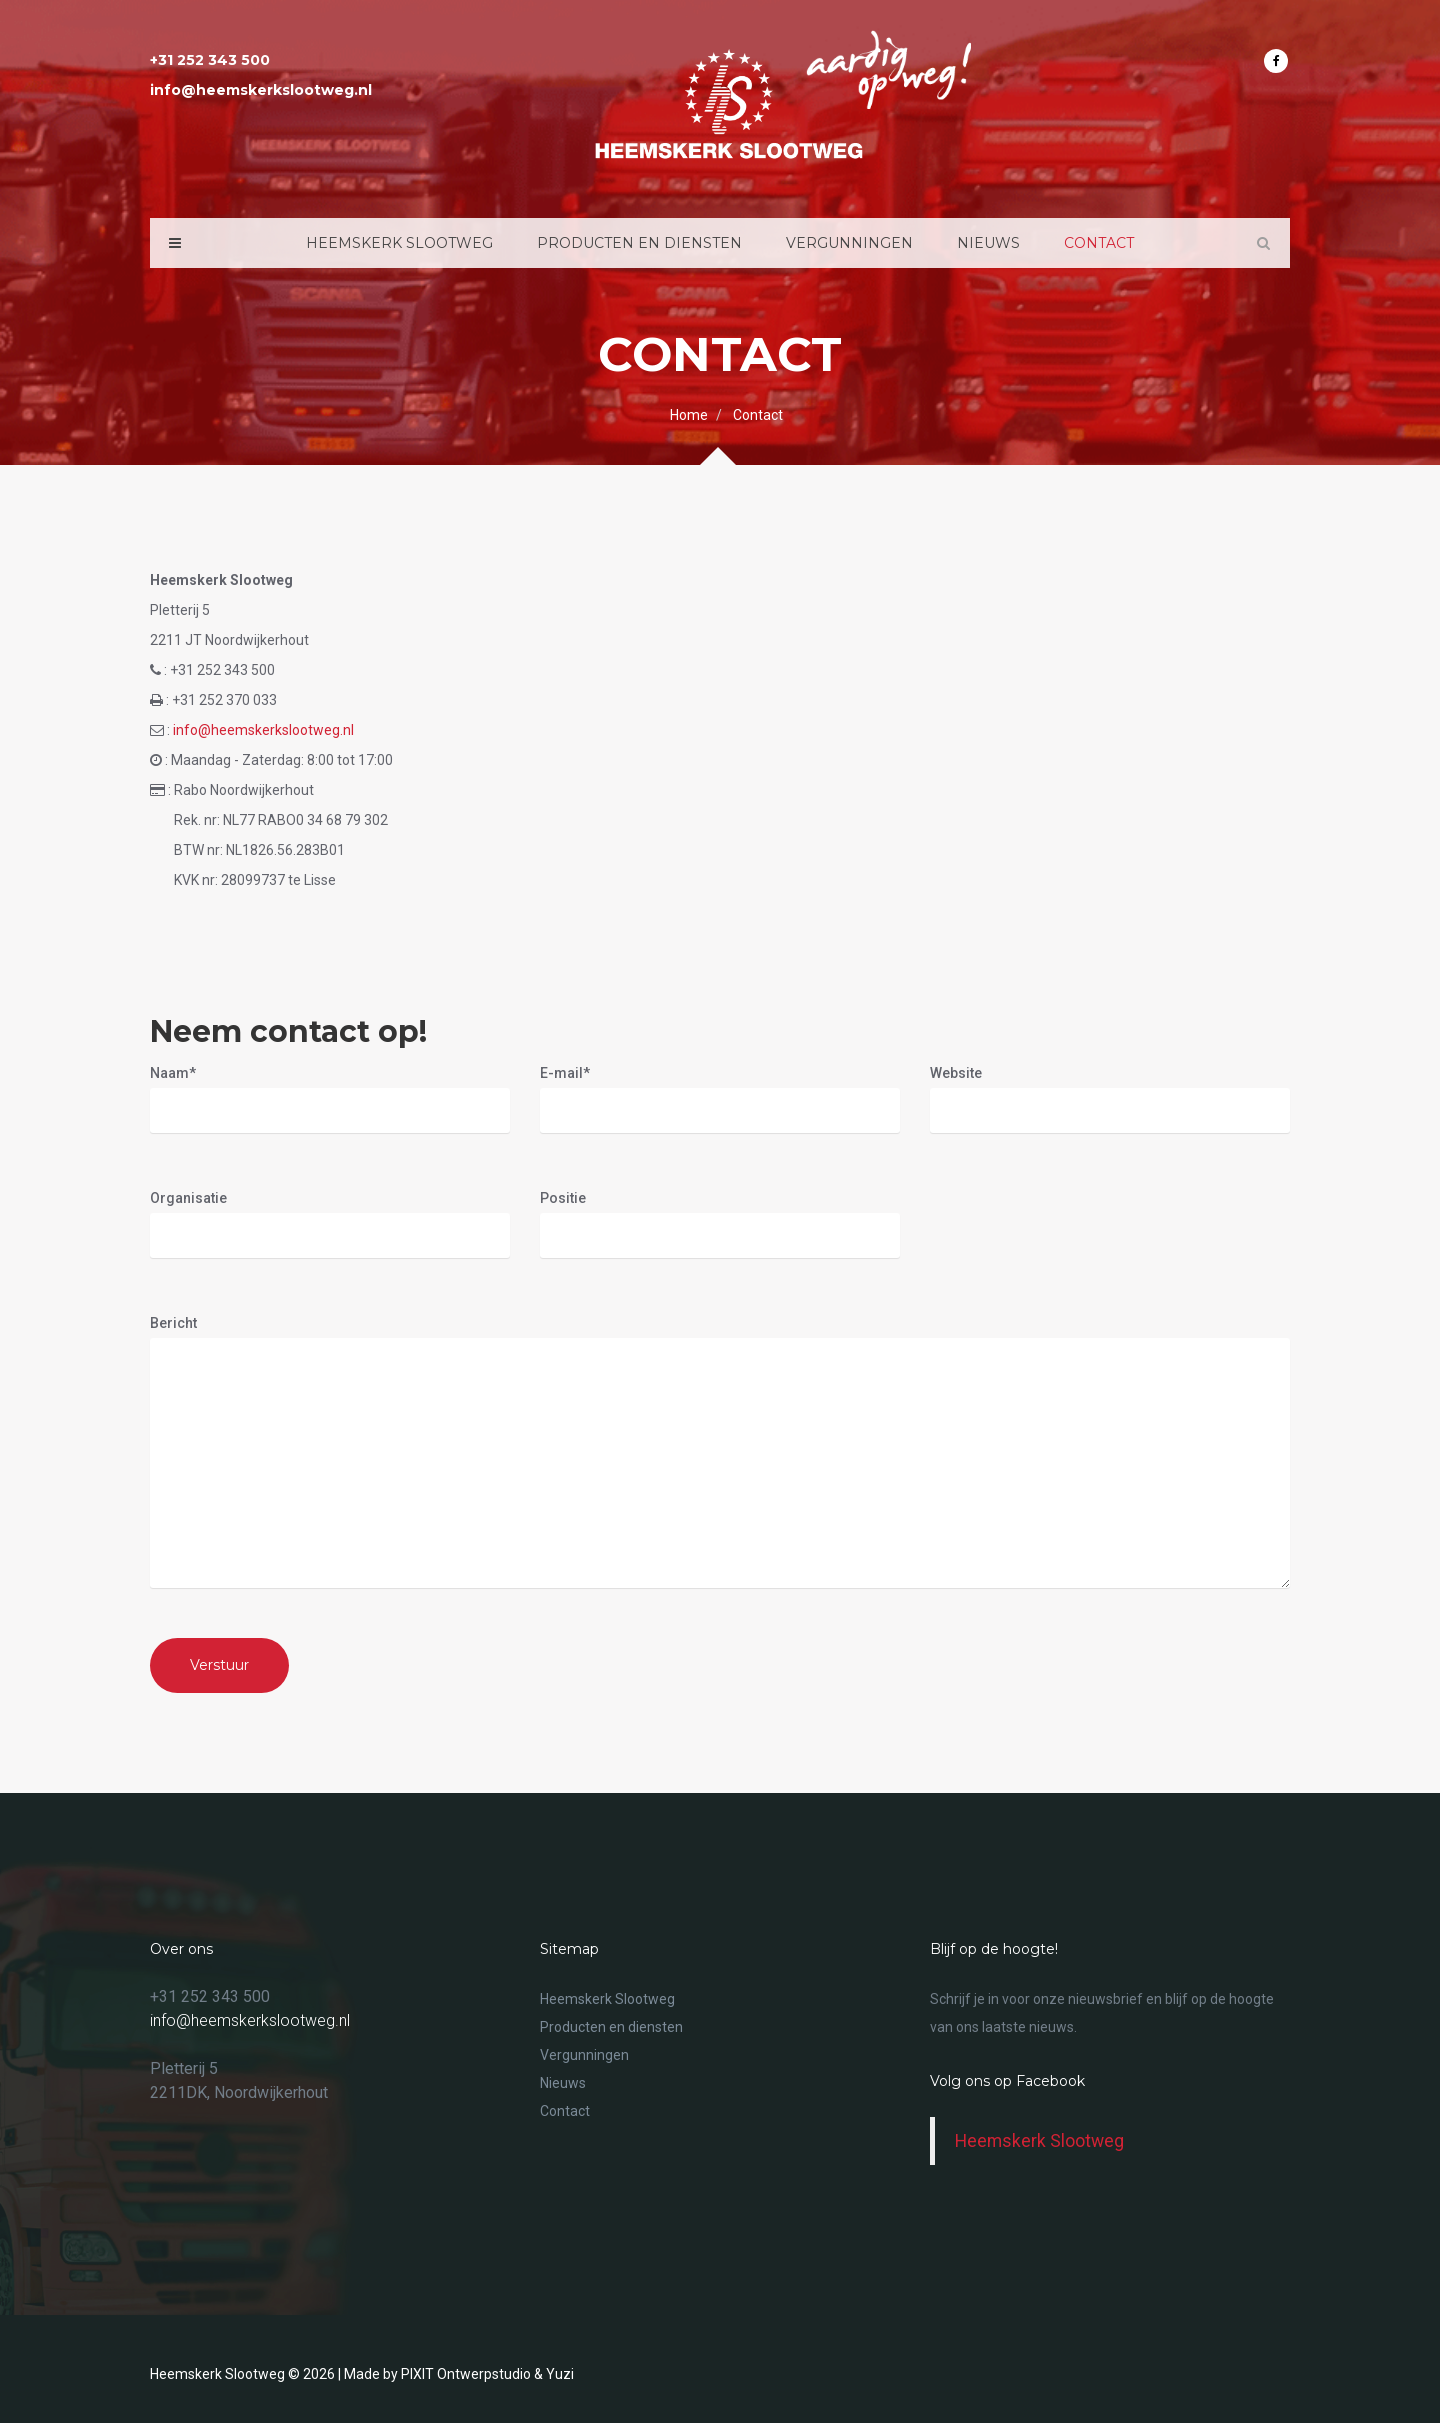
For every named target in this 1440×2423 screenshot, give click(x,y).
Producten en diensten (639, 243)
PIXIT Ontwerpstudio (466, 2374)
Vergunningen (849, 243)
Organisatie (188, 1198)
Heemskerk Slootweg (399, 243)
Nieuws (988, 243)
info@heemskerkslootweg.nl (263, 730)
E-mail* (565, 1073)
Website (956, 1073)
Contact (1099, 243)
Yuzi (560, 2374)
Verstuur (219, 1665)
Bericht (173, 1323)
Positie (563, 1198)
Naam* (173, 1073)
